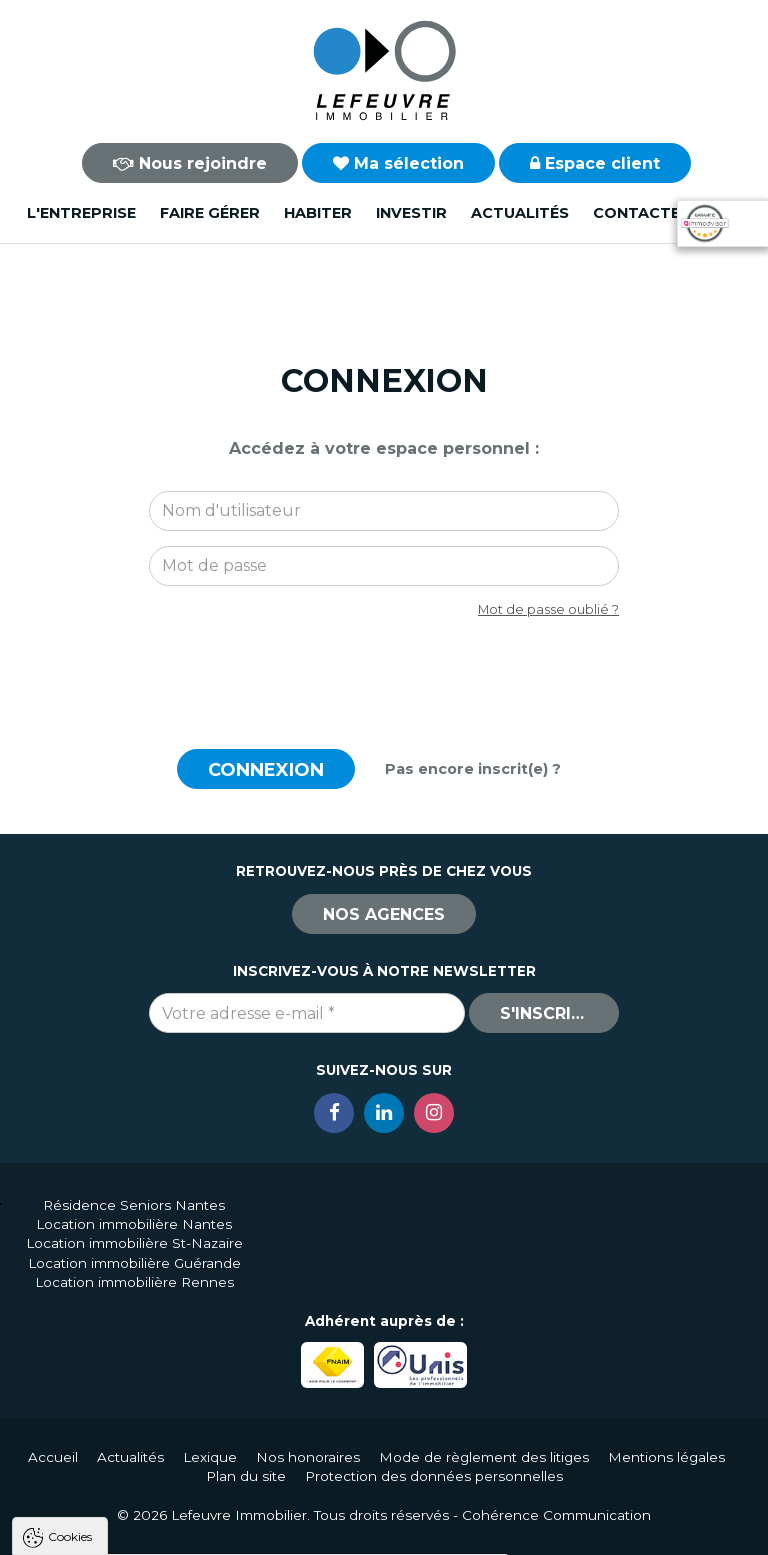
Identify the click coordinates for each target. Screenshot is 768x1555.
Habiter (318, 213)
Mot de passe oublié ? (548, 609)
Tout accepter (137, 1530)
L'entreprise (81, 213)
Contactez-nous (667, 213)
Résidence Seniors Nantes (134, 1205)
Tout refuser (265, 1530)
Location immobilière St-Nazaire (134, 1243)
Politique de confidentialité (117, 1482)
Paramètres (388, 1530)
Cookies (70, 1281)
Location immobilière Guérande (134, 1263)
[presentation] (384, 673)
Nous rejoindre (190, 163)
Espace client (595, 163)
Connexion (266, 770)
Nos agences (384, 914)
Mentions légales (666, 1457)
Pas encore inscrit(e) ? (473, 769)
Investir (411, 213)
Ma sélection (398, 163)
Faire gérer (210, 213)
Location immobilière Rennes (134, 1282)
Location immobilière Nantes (134, 1224)
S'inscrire (546, 1013)
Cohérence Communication (556, 1515)
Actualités (520, 213)
